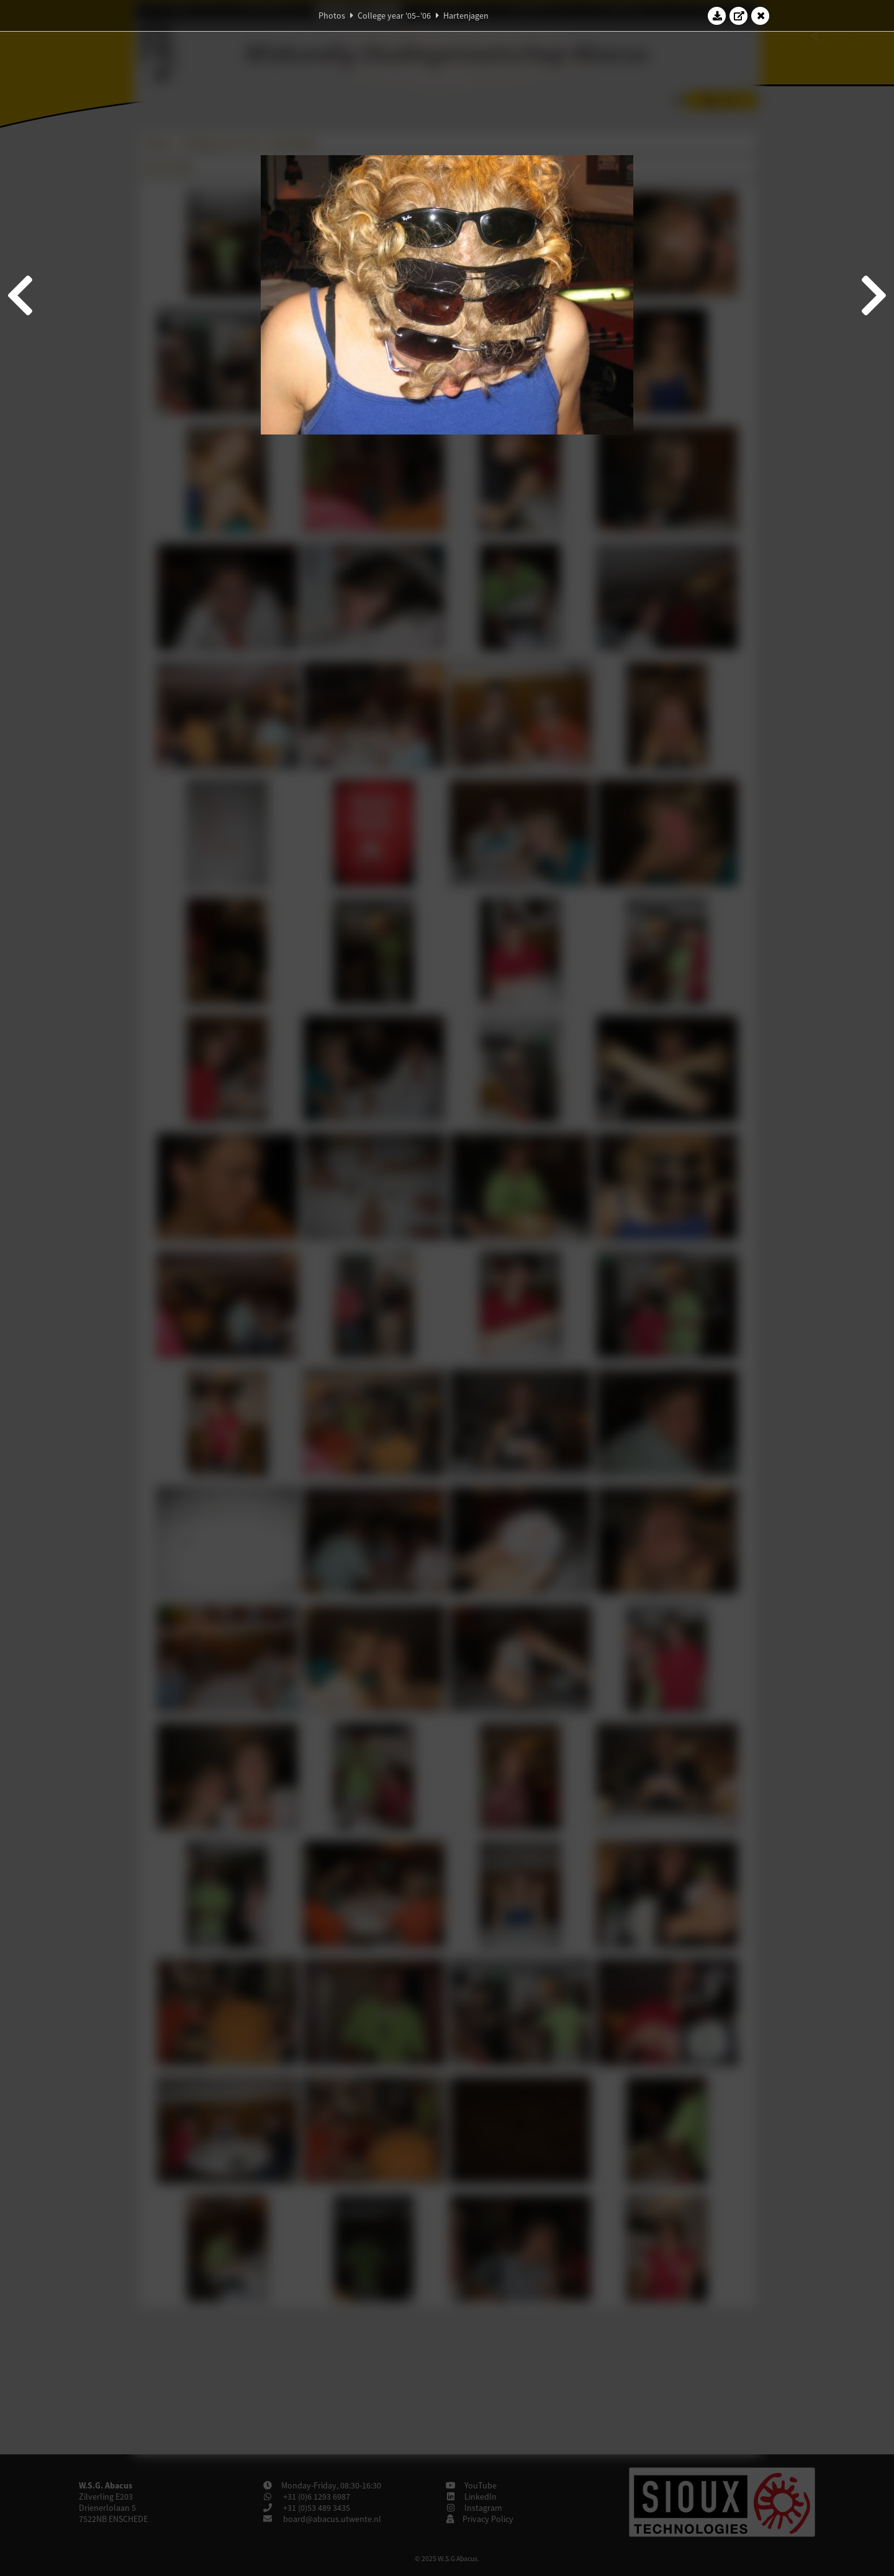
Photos (331, 15)
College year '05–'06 (394, 15)
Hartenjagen (466, 15)
